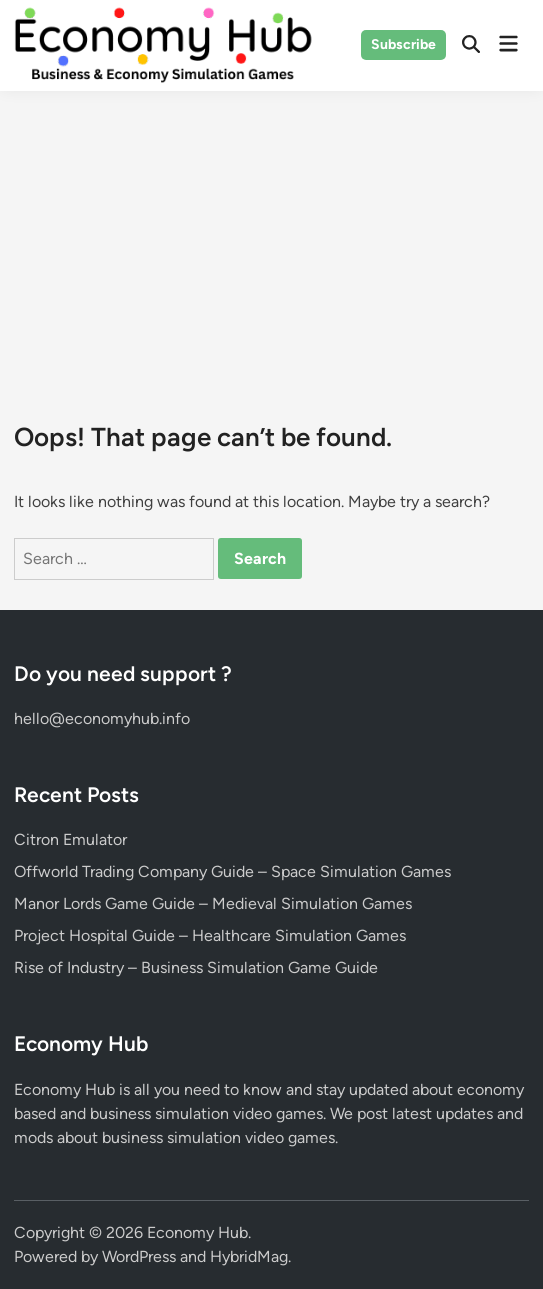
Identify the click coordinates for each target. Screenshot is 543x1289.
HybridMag (249, 1256)
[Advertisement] (271, 241)
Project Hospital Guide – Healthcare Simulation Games (210, 935)
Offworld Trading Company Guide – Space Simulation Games (232, 871)
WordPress (139, 1256)
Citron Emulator (70, 839)
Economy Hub (197, 1232)
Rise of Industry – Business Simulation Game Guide (196, 967)
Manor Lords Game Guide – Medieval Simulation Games (213, 903)
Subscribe (403, 44)
